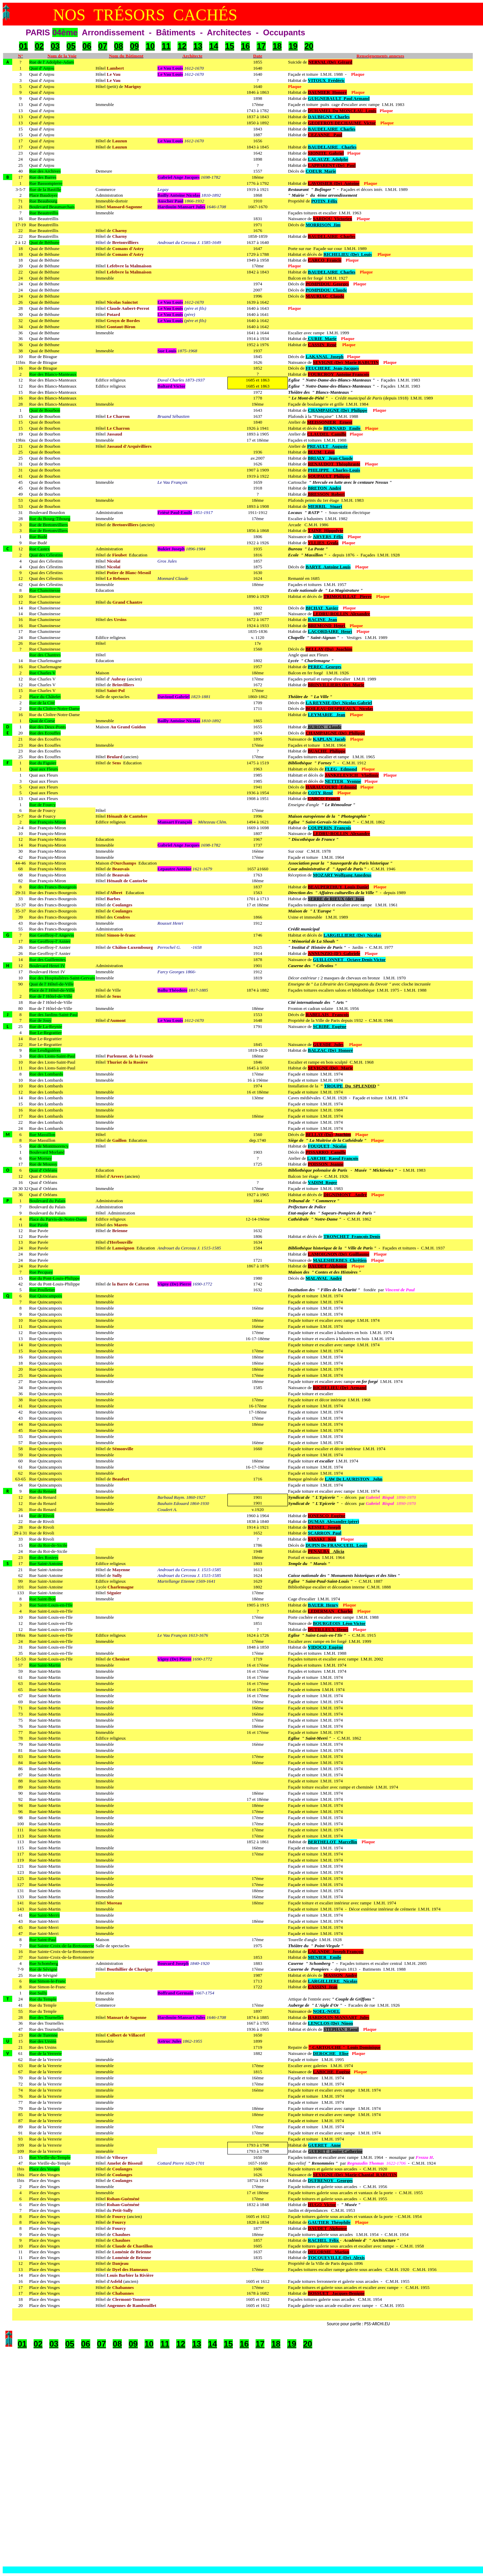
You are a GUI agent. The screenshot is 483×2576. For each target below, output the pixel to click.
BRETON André (324, 488)
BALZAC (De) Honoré (330, 1050)
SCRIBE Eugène (330, 1026)
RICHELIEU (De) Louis (347, 254)
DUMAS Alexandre (327, 1521)
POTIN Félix (324, 200)
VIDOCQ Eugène (325, 1647)
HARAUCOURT (321, 786)
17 (261, 46)
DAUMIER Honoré (327, 92)
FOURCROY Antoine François (338, 374)
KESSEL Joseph (324, 1527)
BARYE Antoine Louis (327, 566)
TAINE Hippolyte (325, 530)
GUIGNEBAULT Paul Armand (339, 98)
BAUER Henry (323, 1604)
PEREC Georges (324, 666)
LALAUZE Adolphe (328, 159)
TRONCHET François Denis (351, 1236)
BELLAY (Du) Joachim (328, 649)
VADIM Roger (322, 1182)
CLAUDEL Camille (327, 434)
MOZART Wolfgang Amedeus (342, 874)
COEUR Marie (320, 171)
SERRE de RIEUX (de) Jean (336, 898)
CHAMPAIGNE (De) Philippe (337, 410)
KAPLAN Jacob (329, 739)
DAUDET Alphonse (327, 1265)
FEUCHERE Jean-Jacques (332, 368)
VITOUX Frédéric (326, 80)
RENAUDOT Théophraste (334, 463)
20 (309, 46)
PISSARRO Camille (325, 1152)
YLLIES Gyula (323, 542)
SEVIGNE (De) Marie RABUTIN (346, 362)
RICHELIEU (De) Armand (340, 1387)
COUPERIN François (329, 827)
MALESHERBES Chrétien (340, 1260)
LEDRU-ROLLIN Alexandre (341, 613)
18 (277, 46)
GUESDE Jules (328, 1044)
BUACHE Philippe (327, 750)
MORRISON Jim (322, 224)
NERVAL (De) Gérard (330, 62)
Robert (337, 494)
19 (293, 46)
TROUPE (333, 1085)
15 (229, 46)
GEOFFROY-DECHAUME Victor (342, 122)
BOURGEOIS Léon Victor (339, 1623)
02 (39, 46)
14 (213, 46)
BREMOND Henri (326, 625)
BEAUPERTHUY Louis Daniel (338, 886)
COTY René (320, 792)
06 (87, 46)
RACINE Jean (322, 619)
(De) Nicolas (368, 935)
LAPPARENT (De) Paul (332, 165)
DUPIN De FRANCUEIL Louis (336, 1545)
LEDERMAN (321, 1611)
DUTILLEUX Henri (328, 1629)
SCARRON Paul (324, 1532)
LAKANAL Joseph (324, 356)
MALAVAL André (323, 1278)
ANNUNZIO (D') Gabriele (334, 953)
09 (134, 46)
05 (71, 46)
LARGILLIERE (339, 935)
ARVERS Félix (328, 536)
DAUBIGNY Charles (329, 116)
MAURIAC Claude (324, 296)
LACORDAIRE (323, 631)
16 (245, 46)
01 (23, 46)
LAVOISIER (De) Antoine (333, 183)
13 (198, 46)
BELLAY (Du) (319, 1134)
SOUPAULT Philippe (329, 476)
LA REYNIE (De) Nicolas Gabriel (338, 702)
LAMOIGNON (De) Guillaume (338, 1254)
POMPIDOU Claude (326, 289)
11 (166, 46)
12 (182, 46)
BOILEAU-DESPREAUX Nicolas (339, 708)
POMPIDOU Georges (327, 283)
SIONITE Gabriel (326, 153)
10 (150, 46)
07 (102, 46)
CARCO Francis (324, 260)
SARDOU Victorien (332, 218)
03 (55, 46)
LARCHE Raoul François (332, 1158)
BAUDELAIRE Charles (331, 128)
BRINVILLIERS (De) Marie (336, 684)
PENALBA (319, 1551)
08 (118, 46)
